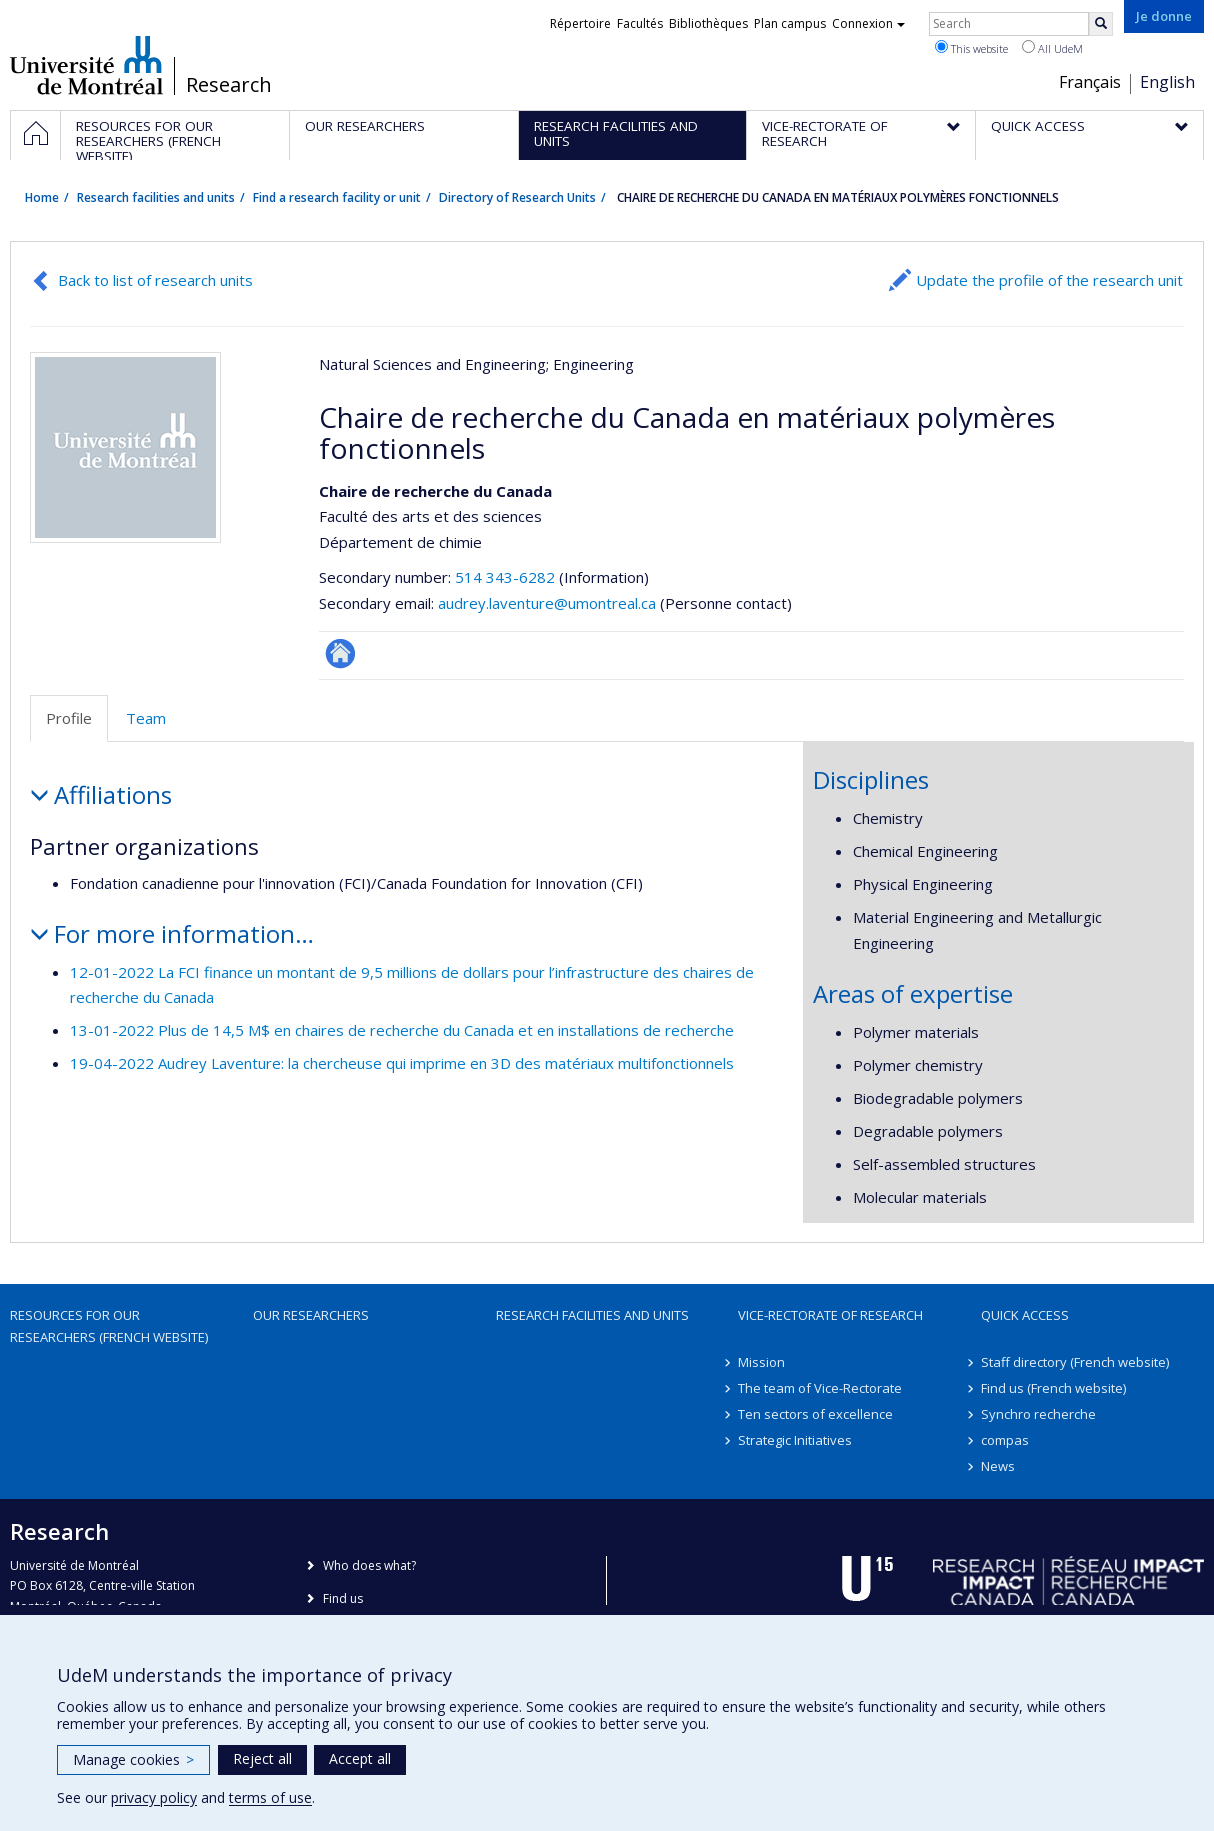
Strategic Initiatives (795, 1440)
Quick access (1025, 1315)
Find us (343, 1598)
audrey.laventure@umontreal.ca (547, 603)
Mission (761, 1362)
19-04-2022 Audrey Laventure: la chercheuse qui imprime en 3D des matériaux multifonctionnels (402, 1063)
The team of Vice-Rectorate (820, 1388)
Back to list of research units (155, 280)
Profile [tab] (69, 718)
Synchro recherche (1038, 1414)
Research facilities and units (156, 197)
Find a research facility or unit (337, 197)
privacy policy (154, 1797)
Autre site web (340, 653)
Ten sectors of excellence (815, 1414)
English (1167, 82)
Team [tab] (146, 718)
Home (42, 197)
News (998, 1466)
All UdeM (1052, 48)
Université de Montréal (86, 65)
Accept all (360, 1758)
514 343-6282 (507, 577)
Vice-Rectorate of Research (830, 1315)
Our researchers (311, 1315)
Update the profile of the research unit (1049, 280)
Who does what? (369, 1565)
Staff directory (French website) (1075, 1362)
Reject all (262, 1758)
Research (229, 85)
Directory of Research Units (517, 197)
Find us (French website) (1053, 1388)
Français (1090, 82)
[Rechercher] (1101, 24)
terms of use (270, 1797)
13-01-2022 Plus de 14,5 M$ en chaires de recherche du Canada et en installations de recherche (402, 1030)
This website (971, 48)
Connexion (868, 23)
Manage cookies (133, 1759)
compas (1005, 1440)
